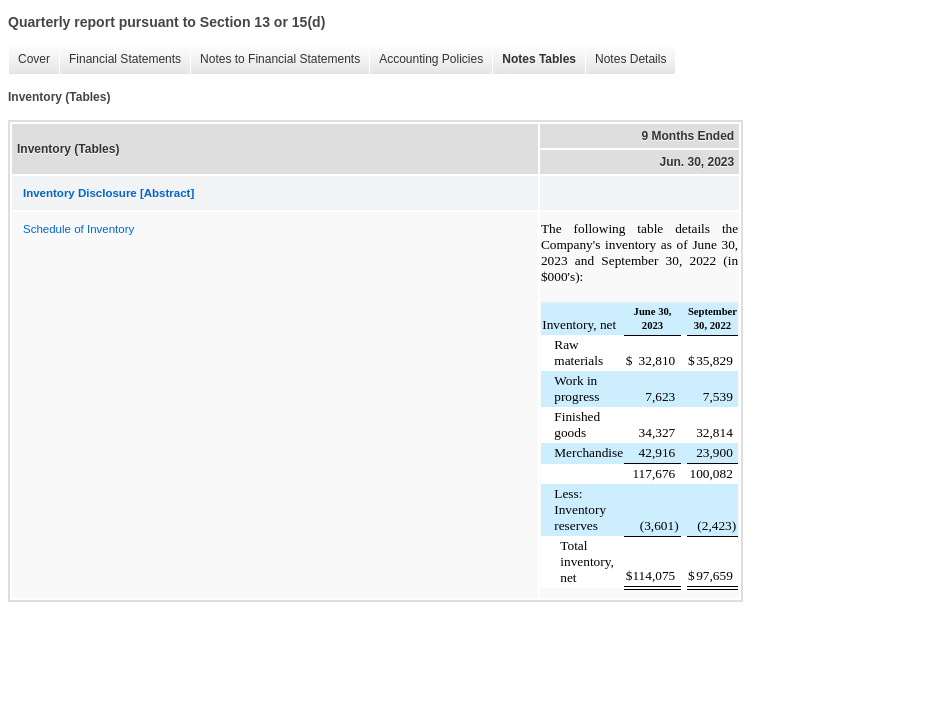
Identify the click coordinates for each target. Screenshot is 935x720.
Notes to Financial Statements (275, 59)
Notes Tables (534, 59)
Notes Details (625, 59)
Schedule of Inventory (78, 229)
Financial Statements (120, 59)
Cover (29, 59)
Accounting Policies (426, 59)
